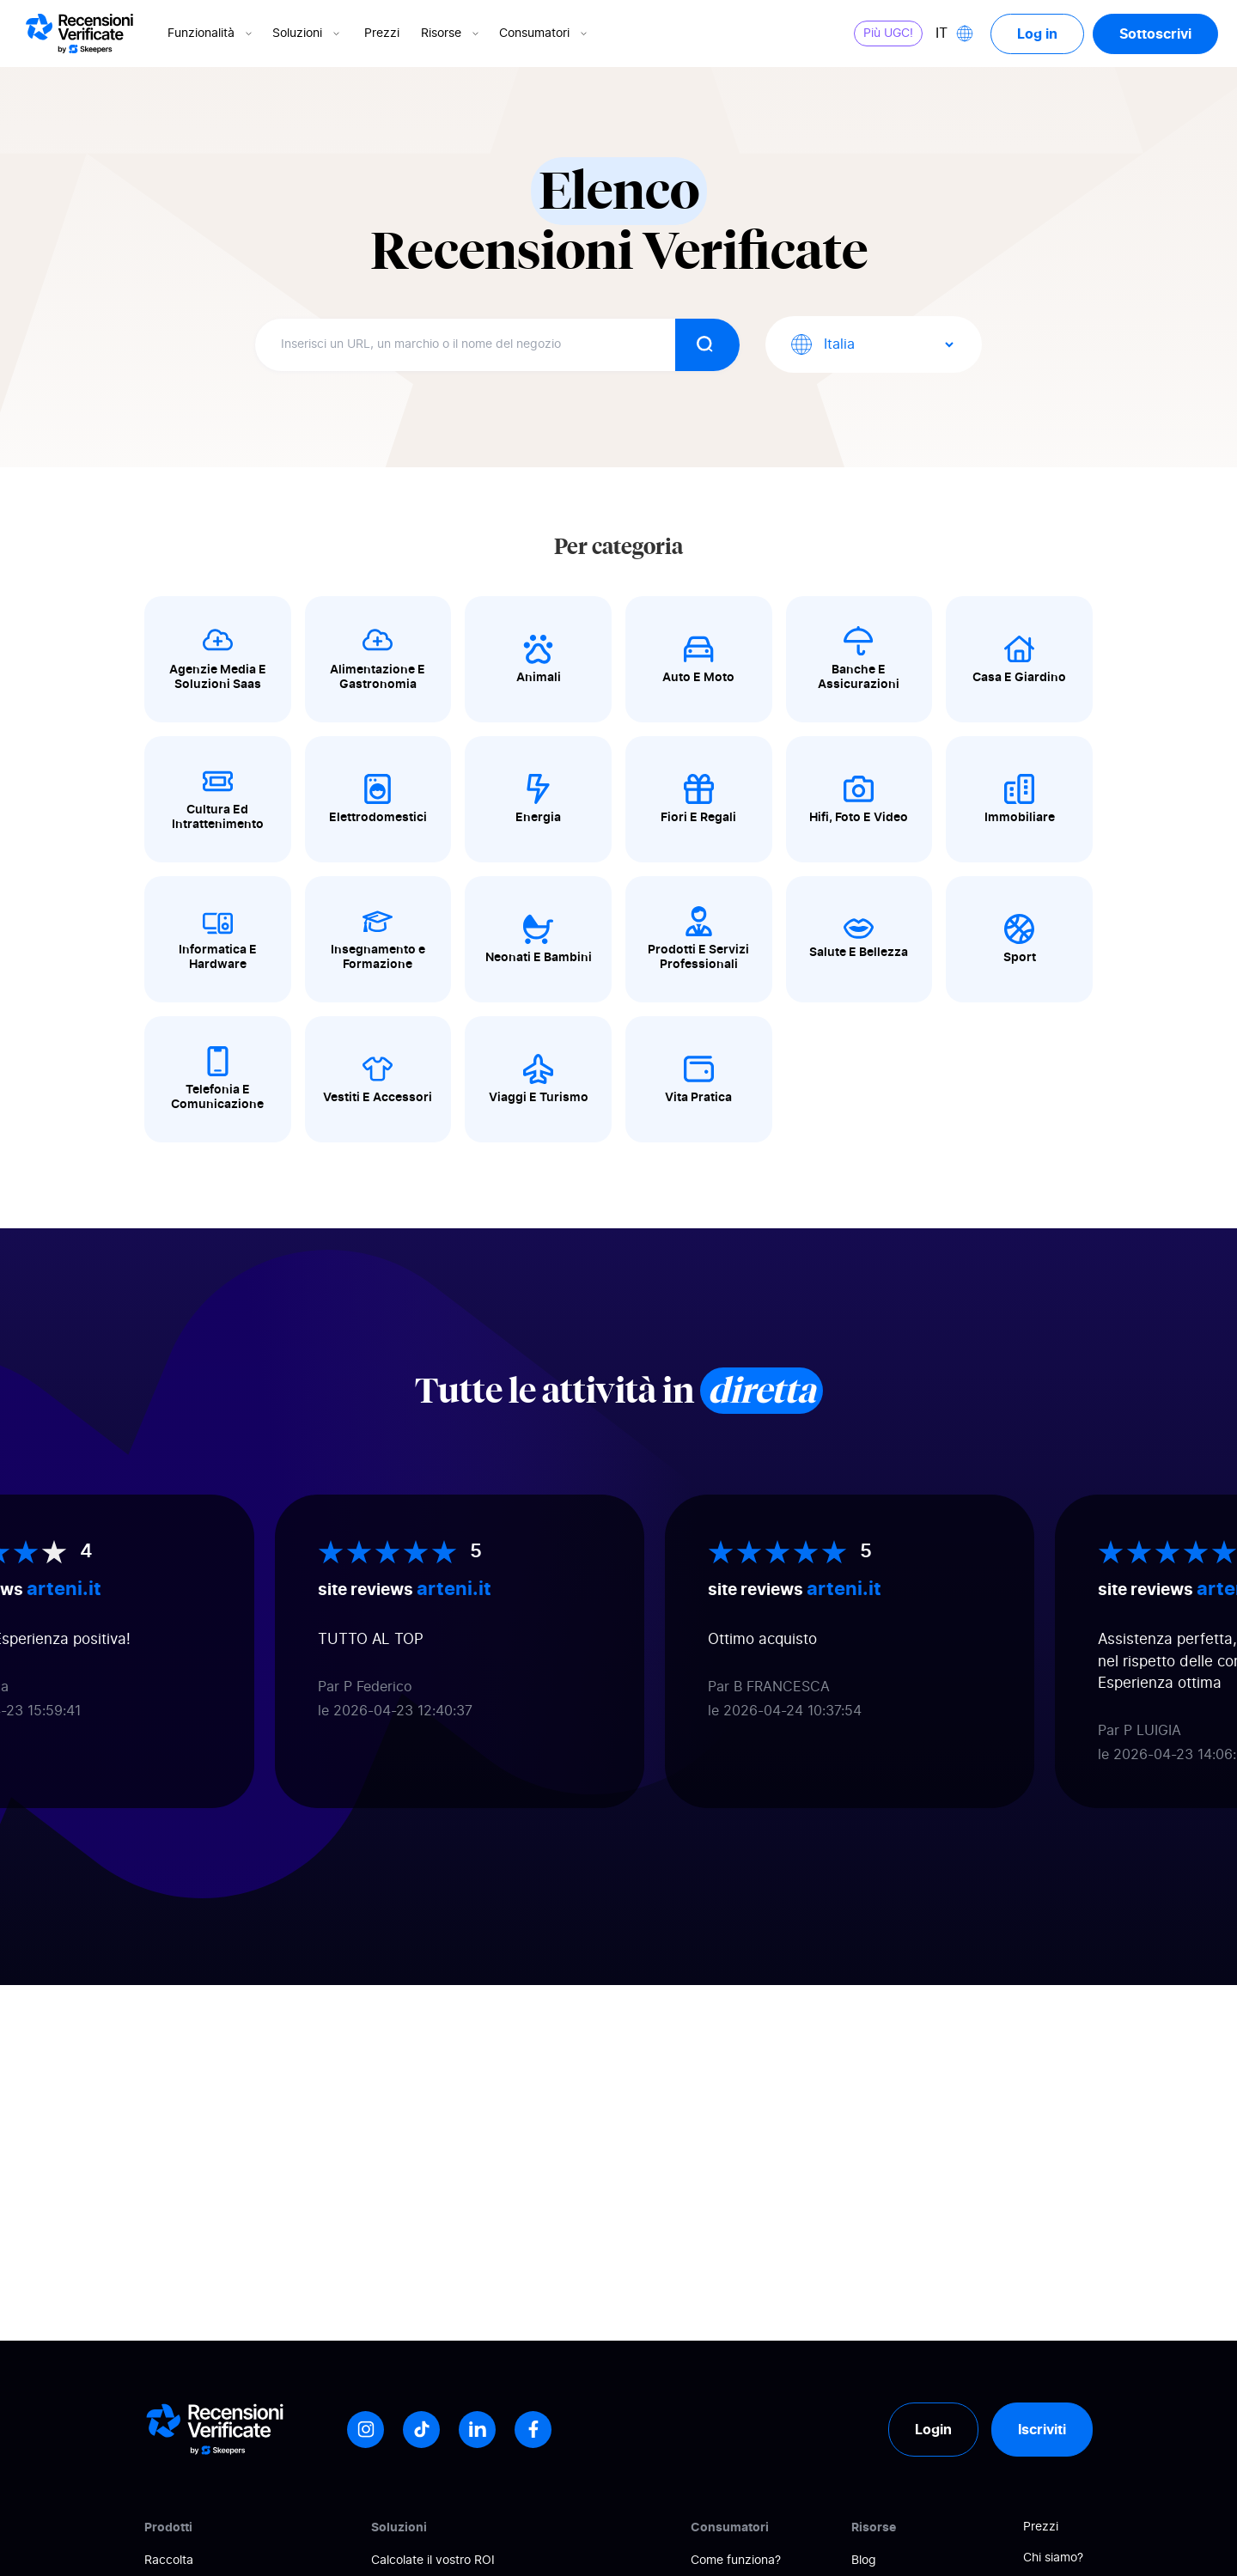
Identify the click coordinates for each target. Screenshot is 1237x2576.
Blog (863, 2561)
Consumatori (544, 33)
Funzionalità (211, 33)
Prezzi (381, 33)
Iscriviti (1042, 2429)
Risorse (451, 33)
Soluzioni (307, 33)
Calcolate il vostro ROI (433, 2561)
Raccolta (168, 2561)
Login (933, 2429)
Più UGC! (888, 33)
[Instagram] (365, 2429)
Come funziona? (736, 2561)
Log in (1037, 33)
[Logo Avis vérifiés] (79, 33)
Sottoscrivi (1155, 33)
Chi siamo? (1053, 2558)
